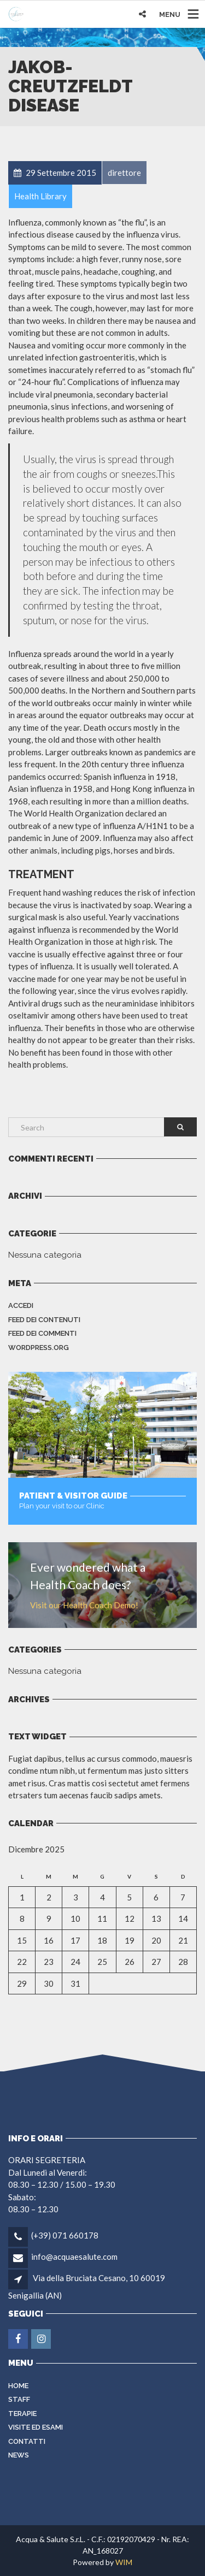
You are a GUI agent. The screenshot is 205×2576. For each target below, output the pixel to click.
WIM (123, 2562)
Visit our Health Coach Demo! (84, 1605)
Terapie (22, 2413)
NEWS (18, 2455)
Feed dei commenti (42, 1333)
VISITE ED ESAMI (35, 2427)
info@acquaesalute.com (74, 2256)
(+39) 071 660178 (64, 2235)
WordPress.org (38, 1347)
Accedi (20, 1305)
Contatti (26, 2441)
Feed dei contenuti (44, 1320)
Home (18, 2386)
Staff (19, 2399)
